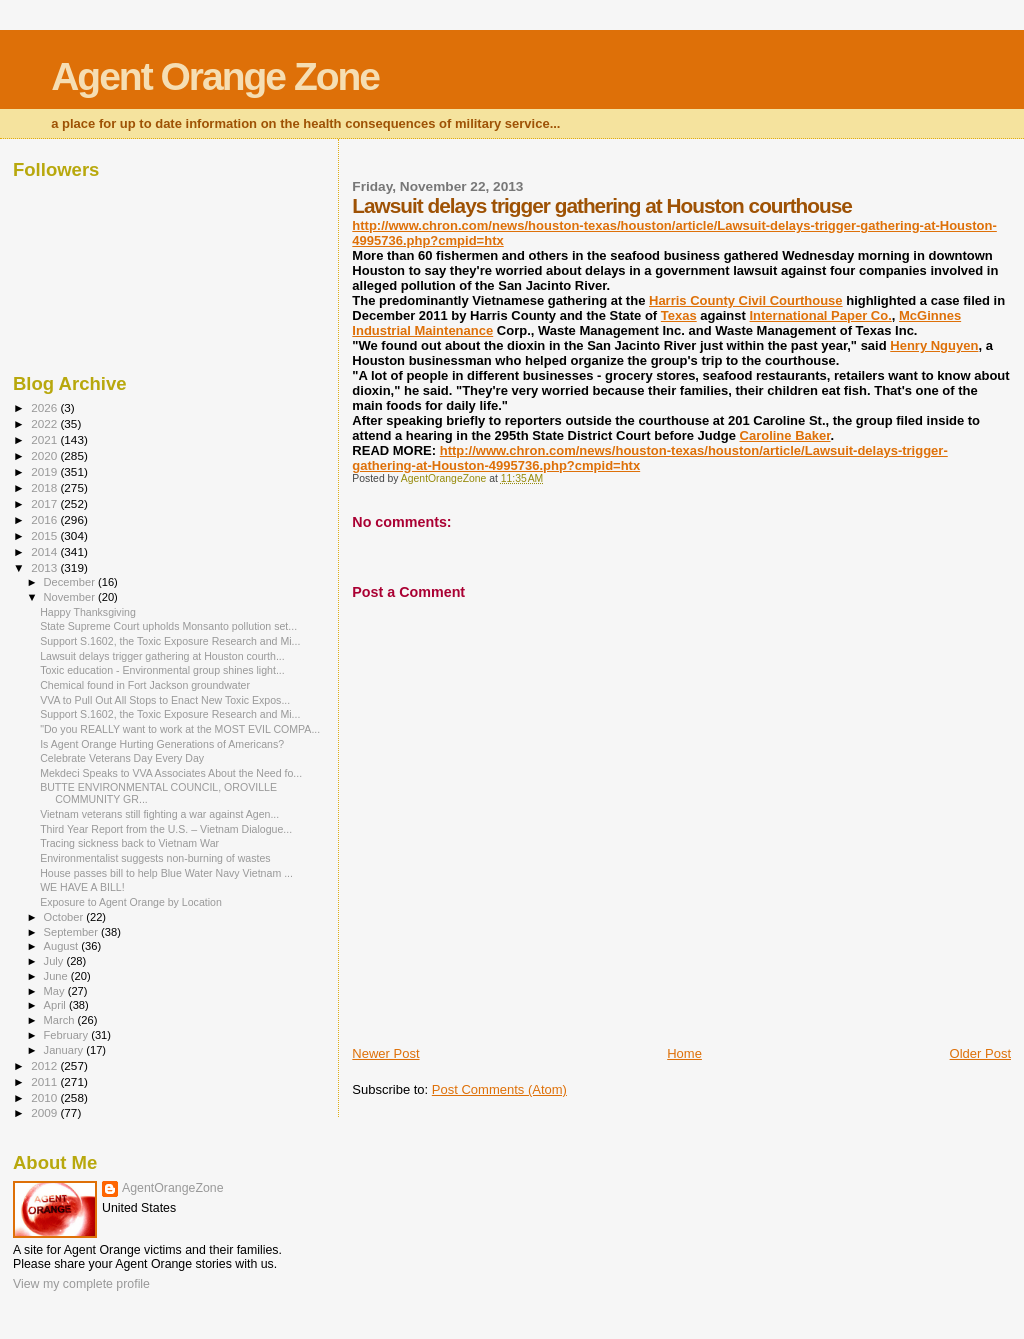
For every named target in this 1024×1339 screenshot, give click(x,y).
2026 (45, 407)
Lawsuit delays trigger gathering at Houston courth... (162, 656)
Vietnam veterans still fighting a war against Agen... (159, 814)
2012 (45, 1065)
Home (684, 1053)
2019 (45, 471)
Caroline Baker (785, 435)
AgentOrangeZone (173, 1188)
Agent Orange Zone (215, 76)
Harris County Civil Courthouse (746, 300)
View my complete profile (81, 1284)
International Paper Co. (820, 315)
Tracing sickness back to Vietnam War (129, 843)
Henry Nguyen (934, 345)
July (55, 961)
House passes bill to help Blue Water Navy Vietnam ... (166, 873)
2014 (45, 551)
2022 (45, 423)
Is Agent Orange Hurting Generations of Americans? (162, 744)
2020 (45, 455)
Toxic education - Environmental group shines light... (162, 670)
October (65, 917)
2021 (45, 439)
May (56, 991)
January (65, 1050)
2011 (45, 1081)
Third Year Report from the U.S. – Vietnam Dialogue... (166, 829)
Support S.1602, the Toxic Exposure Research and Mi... (170, 641)
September (73, 932)
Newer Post (385, 1053)
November (71, 597)
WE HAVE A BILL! (82, 887)
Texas (679, 315)
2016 (45, 519)
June (57, 976)
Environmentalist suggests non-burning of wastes (155, 858)
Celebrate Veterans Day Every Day (122, 758)
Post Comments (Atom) (499, 1089)
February (68, 1035)
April (56, 1005)
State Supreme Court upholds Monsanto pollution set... (168, 626)
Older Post (980, 1053)
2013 (45, 567)
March (61, 1020)
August (63, 946)
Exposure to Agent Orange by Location (131, 902)
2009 (45, 1112)
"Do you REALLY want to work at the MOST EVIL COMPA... (180, 729)
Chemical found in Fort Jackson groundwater (145, 685)
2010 (45, 1097)
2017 (45, 503)
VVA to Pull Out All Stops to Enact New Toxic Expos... (165, 700)
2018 (45, 487)
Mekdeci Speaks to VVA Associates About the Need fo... (171, 773)
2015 (45, 535)
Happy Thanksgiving (88, 612)
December (71, 582)
